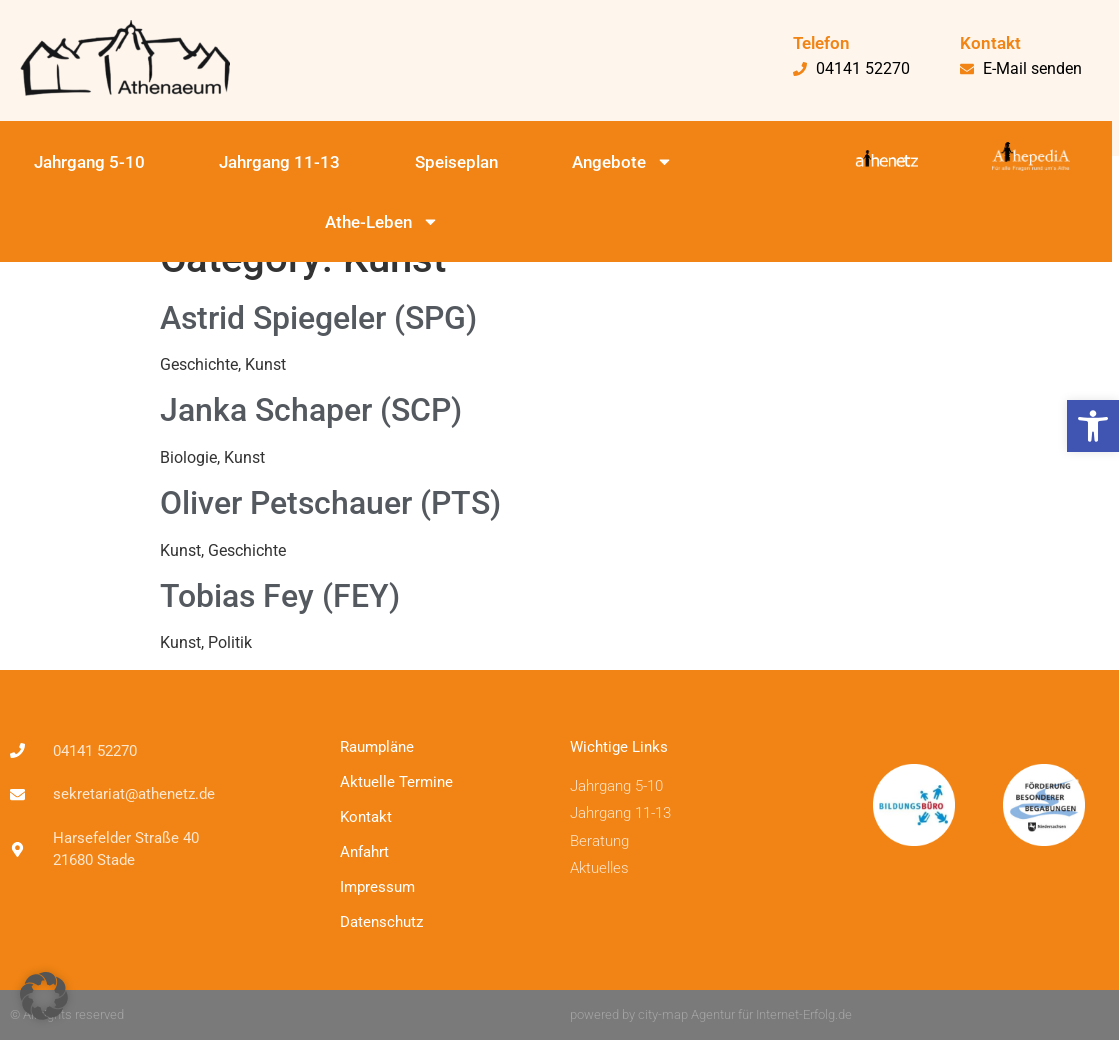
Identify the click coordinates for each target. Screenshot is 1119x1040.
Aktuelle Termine (396, 782)
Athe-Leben (382, 221)
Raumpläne (377, 747)
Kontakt (366, 817)
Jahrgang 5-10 (89, 162)
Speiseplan (456, 162)
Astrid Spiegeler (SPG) (318, 318)
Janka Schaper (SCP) (311, 410)
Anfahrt (364, 852)
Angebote (622, 161)
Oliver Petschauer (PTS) (330, 503)
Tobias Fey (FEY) (280, 596)
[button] (1093, 426)
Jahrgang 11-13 (279, 162)
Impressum (377, 887)
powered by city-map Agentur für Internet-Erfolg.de (711, 1014)
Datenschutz (381, 922)
